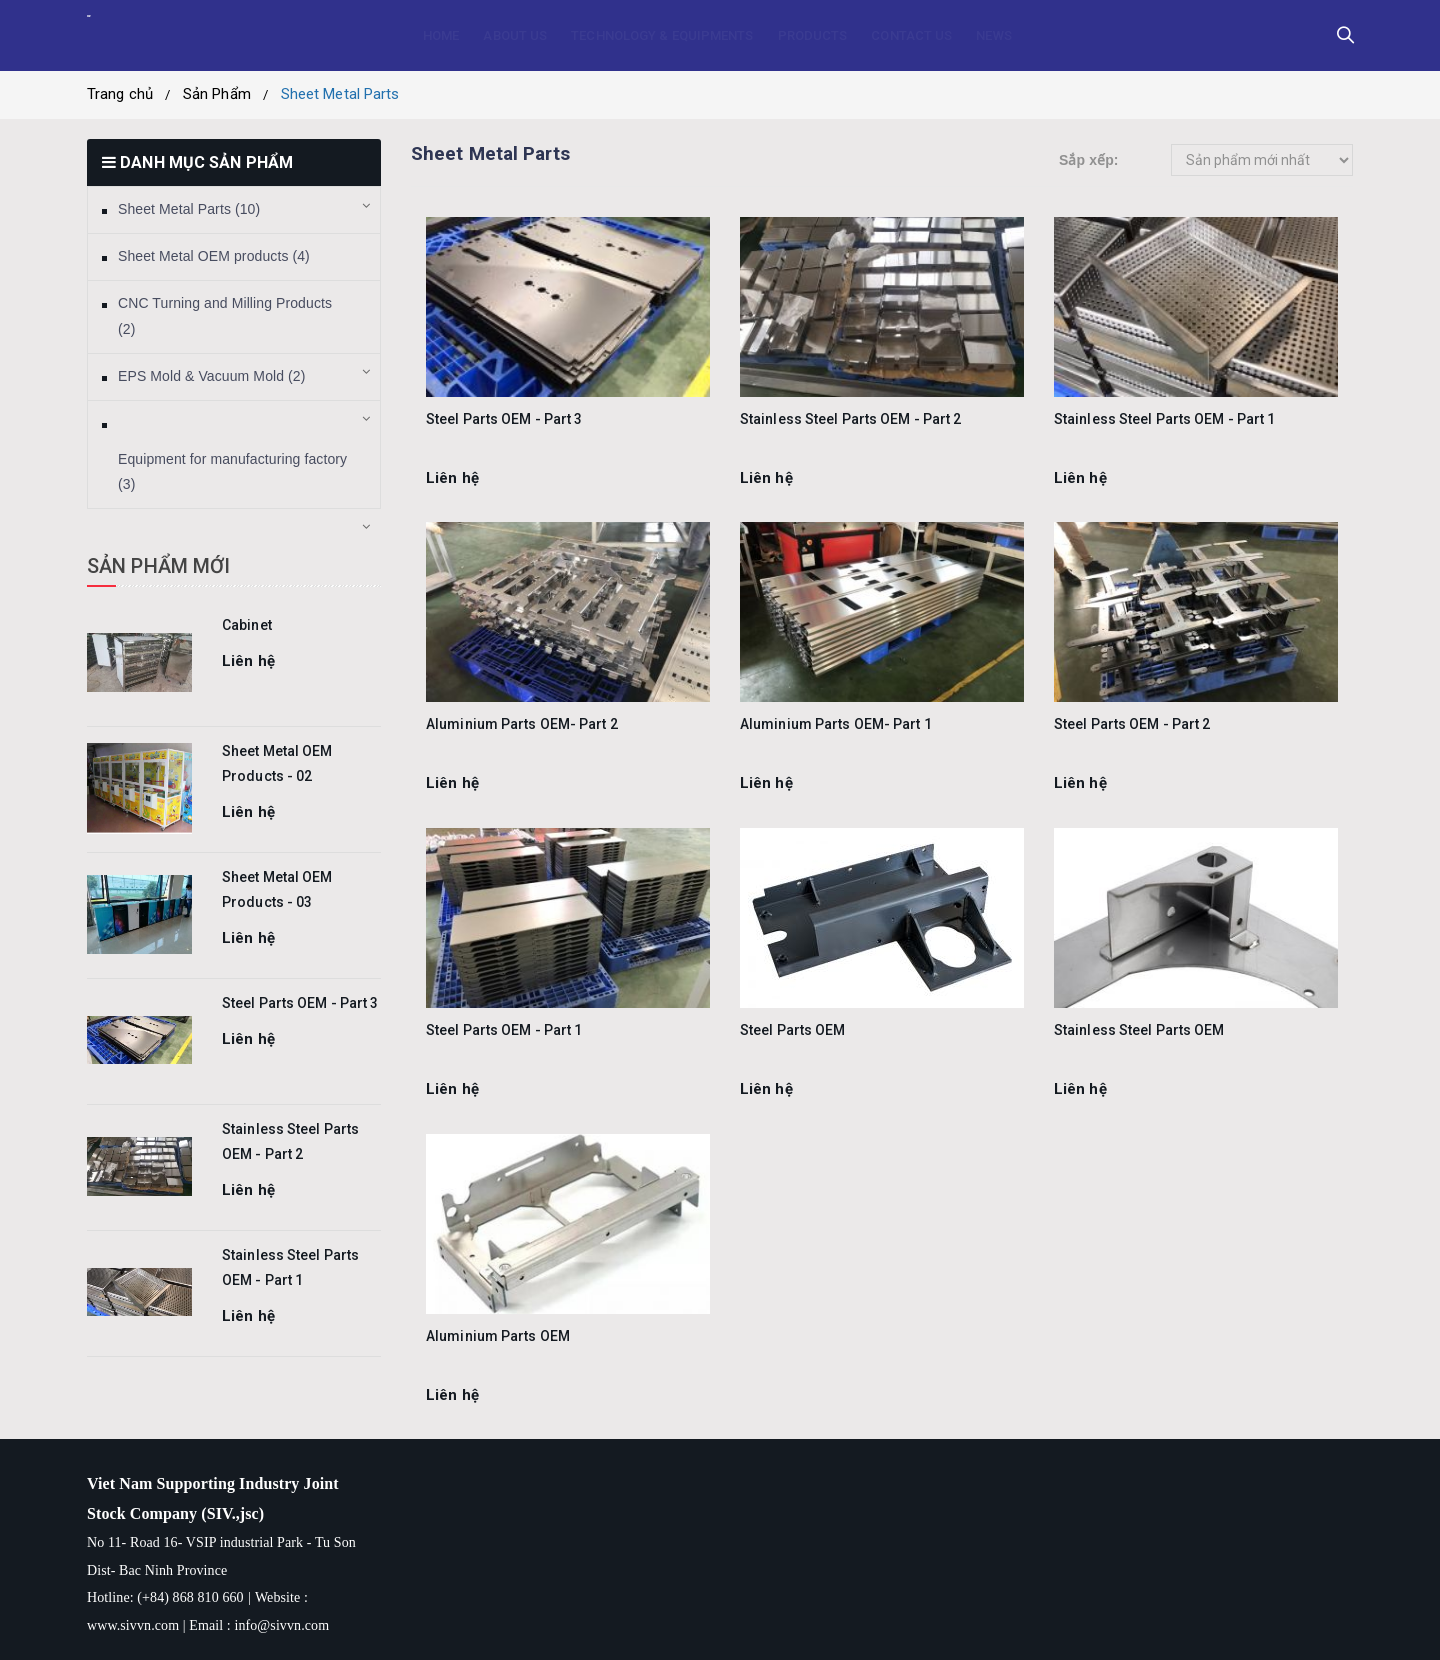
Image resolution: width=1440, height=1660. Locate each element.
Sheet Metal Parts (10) (189, 209)
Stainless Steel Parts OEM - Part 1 (1164, 419)
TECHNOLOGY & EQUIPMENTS (662, 35)
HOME (441, 35)
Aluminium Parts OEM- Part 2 (522, 724)
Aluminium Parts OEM (498, 1336)
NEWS (993, 35)
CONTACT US (911, 35)
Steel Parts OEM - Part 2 (1132, 724)
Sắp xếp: (1089, 160)
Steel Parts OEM (793, 1030)
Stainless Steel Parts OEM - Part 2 (850, 419)
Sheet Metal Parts (340, 94)
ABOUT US (515, 35)
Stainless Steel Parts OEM (1139, 1030)
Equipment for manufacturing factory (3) (232, 472)
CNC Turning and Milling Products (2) (225, 316)
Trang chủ (120, 94)
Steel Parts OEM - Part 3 (300, 1003)
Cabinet (247, 625)
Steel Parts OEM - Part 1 (504, 1030)
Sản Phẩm (217, 94)
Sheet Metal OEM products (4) (214, 256)
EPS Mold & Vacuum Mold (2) (212, 376)
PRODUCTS (813, 35)
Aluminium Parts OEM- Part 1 (836, 724)
